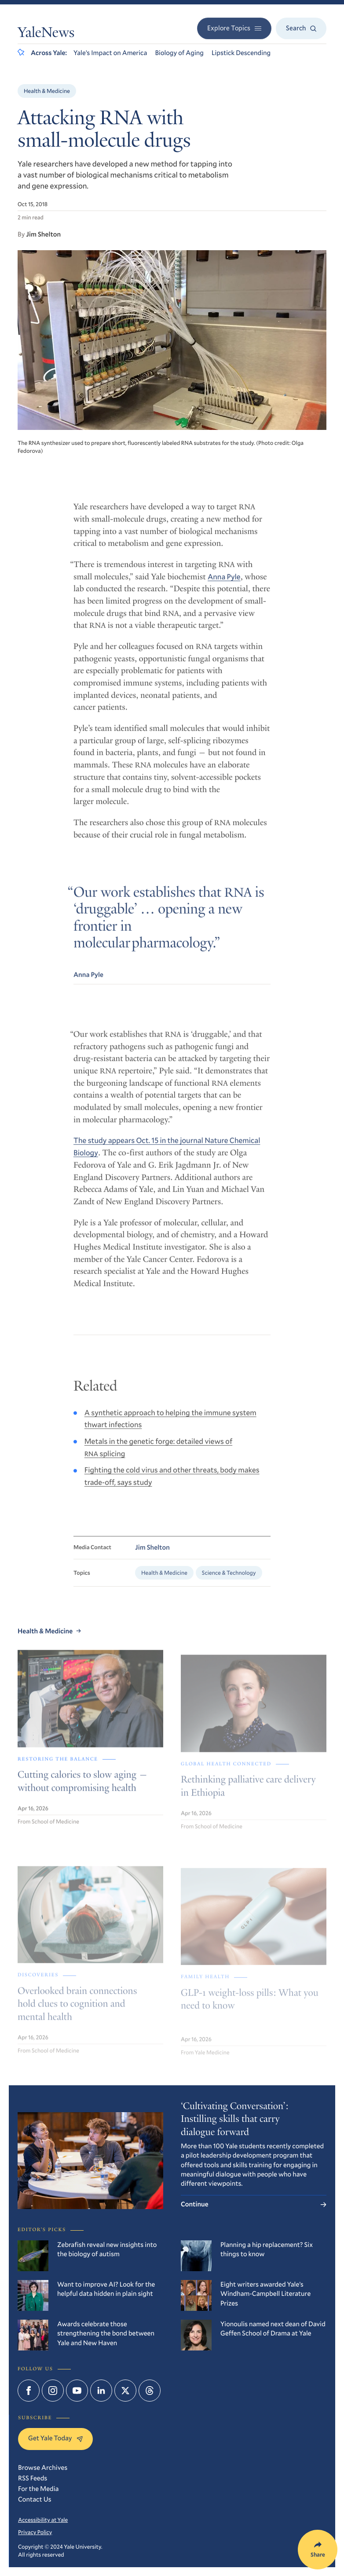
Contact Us (34, 2499)
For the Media (38, 2488)
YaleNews (46, 34)
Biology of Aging (179, 52)
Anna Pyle (224, 586)
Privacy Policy (35, 2532)
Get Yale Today (55, 2438)
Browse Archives (42, 2467)
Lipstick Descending (241, 52)
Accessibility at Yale (43, 2520)
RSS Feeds (32, 2478)
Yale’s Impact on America (110, 52)
